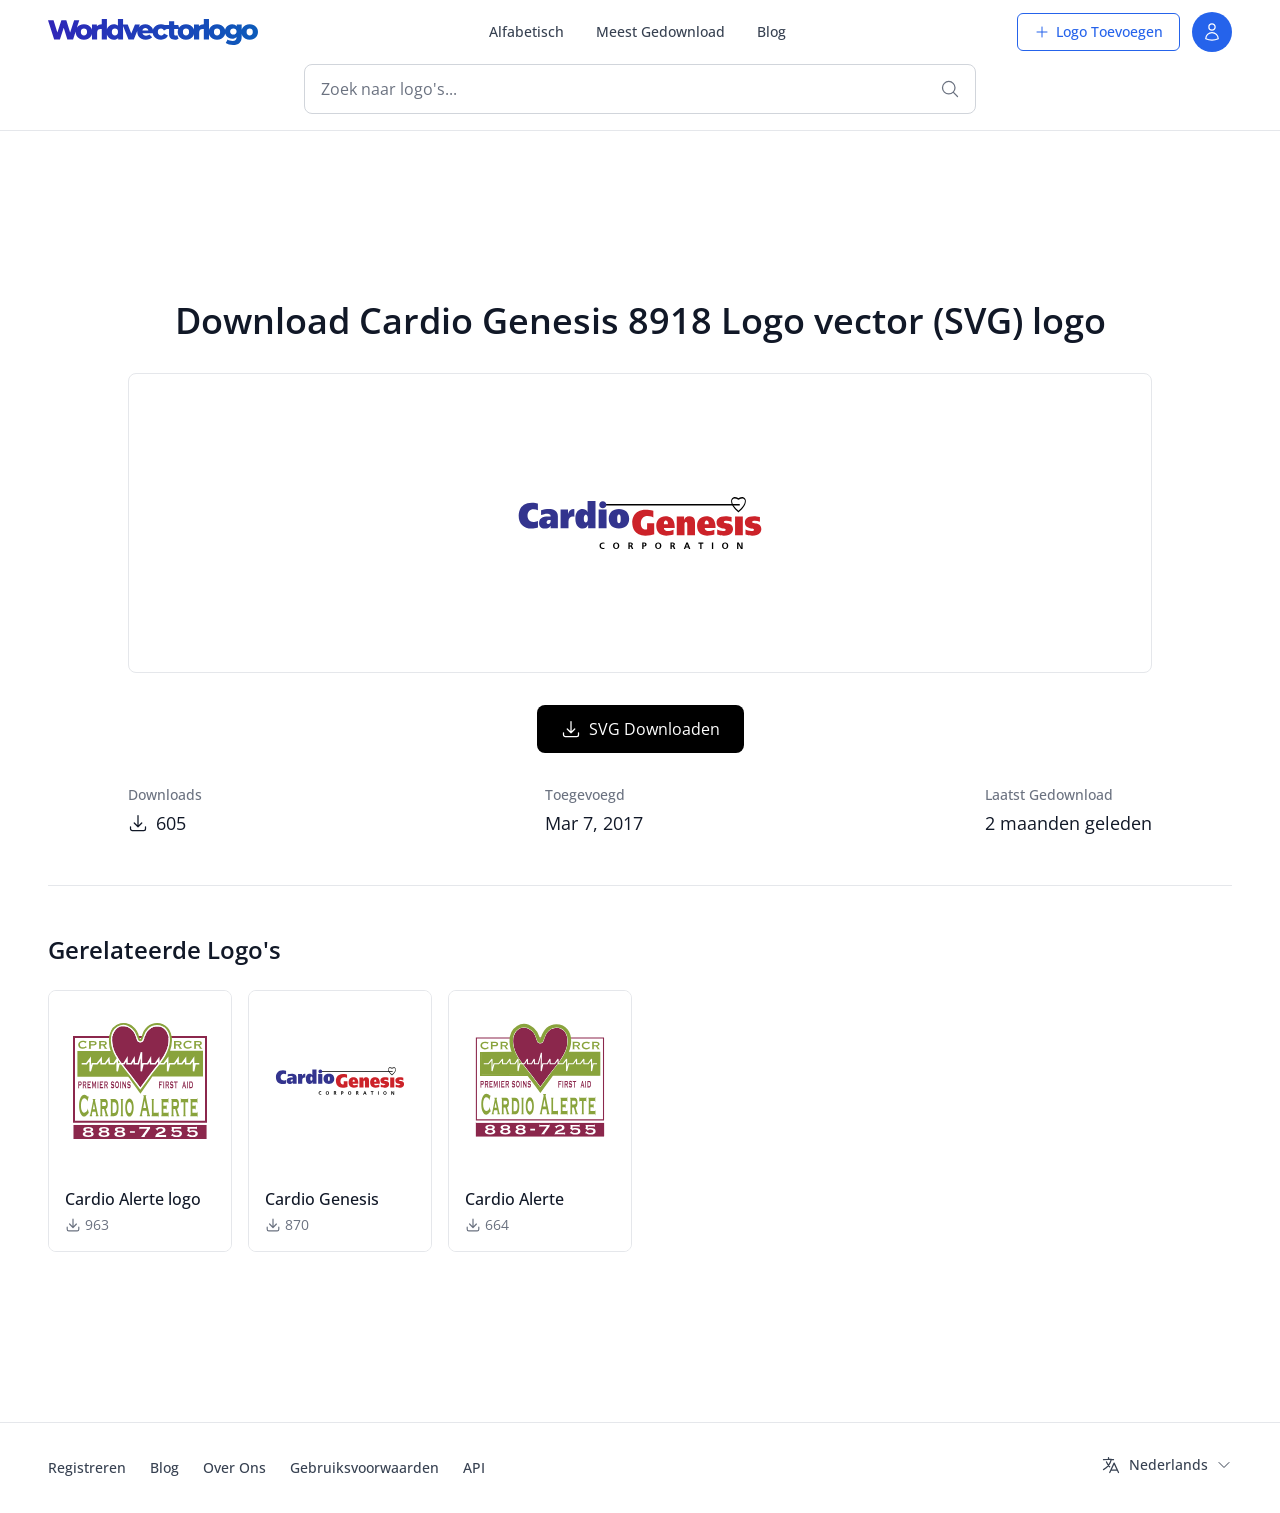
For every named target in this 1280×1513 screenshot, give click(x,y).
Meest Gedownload (660, 31)
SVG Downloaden (640, 729)
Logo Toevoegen (1098, 31)
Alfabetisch (526, 31)
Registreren (87, 1467)
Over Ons (234, 1467)
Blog (771, 31)
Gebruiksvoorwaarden (364, 1467)
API (474, 1467)
